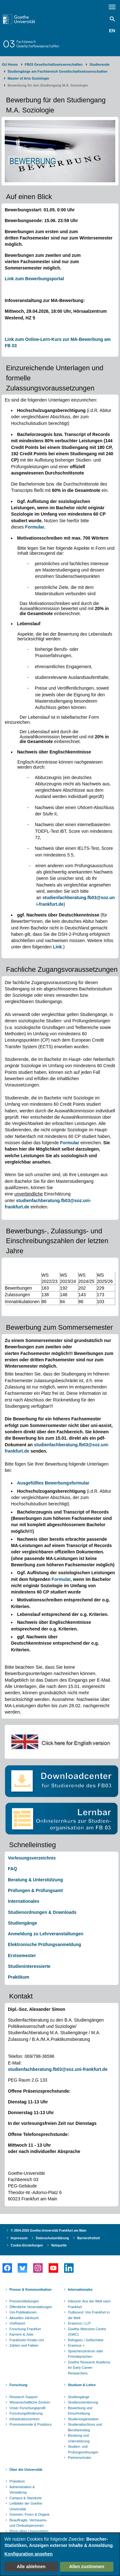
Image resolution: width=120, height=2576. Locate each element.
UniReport (17, 2323)
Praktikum (18, 1977)
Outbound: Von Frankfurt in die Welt (89, 2315)
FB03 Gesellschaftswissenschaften (53, 64)
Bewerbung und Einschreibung (80, 2411)
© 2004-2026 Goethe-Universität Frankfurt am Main (49, 2230)
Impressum (19, 2238)
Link (57, 946)
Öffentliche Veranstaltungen (30, 2307)
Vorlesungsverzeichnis (32, 1857)
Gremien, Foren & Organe (29, 2514)
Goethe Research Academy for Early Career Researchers (89, 2367)
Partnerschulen (79, 2457)
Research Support (23, 2397)
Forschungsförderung (26, 2413)
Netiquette (59, 2245)
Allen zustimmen (86, 2566)
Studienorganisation (83, 2419)
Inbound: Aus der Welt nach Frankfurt (89, 2304)
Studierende (99, 64)
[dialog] (60, 2554)
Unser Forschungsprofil (27, 2408)
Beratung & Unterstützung (35, 1879)
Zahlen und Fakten (24, 2345)
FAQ (12, 1868)
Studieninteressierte (29, 1966)
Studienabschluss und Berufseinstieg (85, 2427)
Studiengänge (22, 1923)
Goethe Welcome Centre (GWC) (87, 2332)
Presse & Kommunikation (30, 2289)
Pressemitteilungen (24, 2301)
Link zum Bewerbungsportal (34, 278)
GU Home (10, 64)
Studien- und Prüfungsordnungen (83, 2449)
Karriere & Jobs (21, 2334)
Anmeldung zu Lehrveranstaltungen (45, 1933)
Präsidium (17, 2481)
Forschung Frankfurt (25, 2329)
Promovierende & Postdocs (30, 2424)
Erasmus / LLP (79, 2323)
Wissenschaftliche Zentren (29, 2402)
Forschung (18, 2385)
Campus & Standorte (25, 2498)
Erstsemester (22, 1955)
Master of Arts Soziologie (28, 78)
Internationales (23, 1901)
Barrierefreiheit (88, 2238)
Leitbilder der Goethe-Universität (26, 2506)
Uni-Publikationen (23, 2312)
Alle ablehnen (31, 2566)
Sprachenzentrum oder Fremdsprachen (85, 2354)
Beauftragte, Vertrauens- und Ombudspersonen (28, 2523)
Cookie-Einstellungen (27, 2245)
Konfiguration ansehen (28, 2553)
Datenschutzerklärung (52, 2238)
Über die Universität (25, 2469)
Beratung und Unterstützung (78, 2438)
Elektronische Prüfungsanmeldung (44, 1944)
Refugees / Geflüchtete (86, 2340)
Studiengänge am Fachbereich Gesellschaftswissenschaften (57, 71)
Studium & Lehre (82, 2385)
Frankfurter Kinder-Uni (26, 2340)
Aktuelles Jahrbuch (24, 2318)
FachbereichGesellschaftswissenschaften (37, 43)
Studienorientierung (83, 2402)
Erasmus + (76, 2345)
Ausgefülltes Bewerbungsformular (53, 1482)
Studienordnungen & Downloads (42, 1912)
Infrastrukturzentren (24, 2419)
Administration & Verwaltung (22, 2489)
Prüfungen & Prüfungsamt (35, 1890)
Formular (34, 526)
